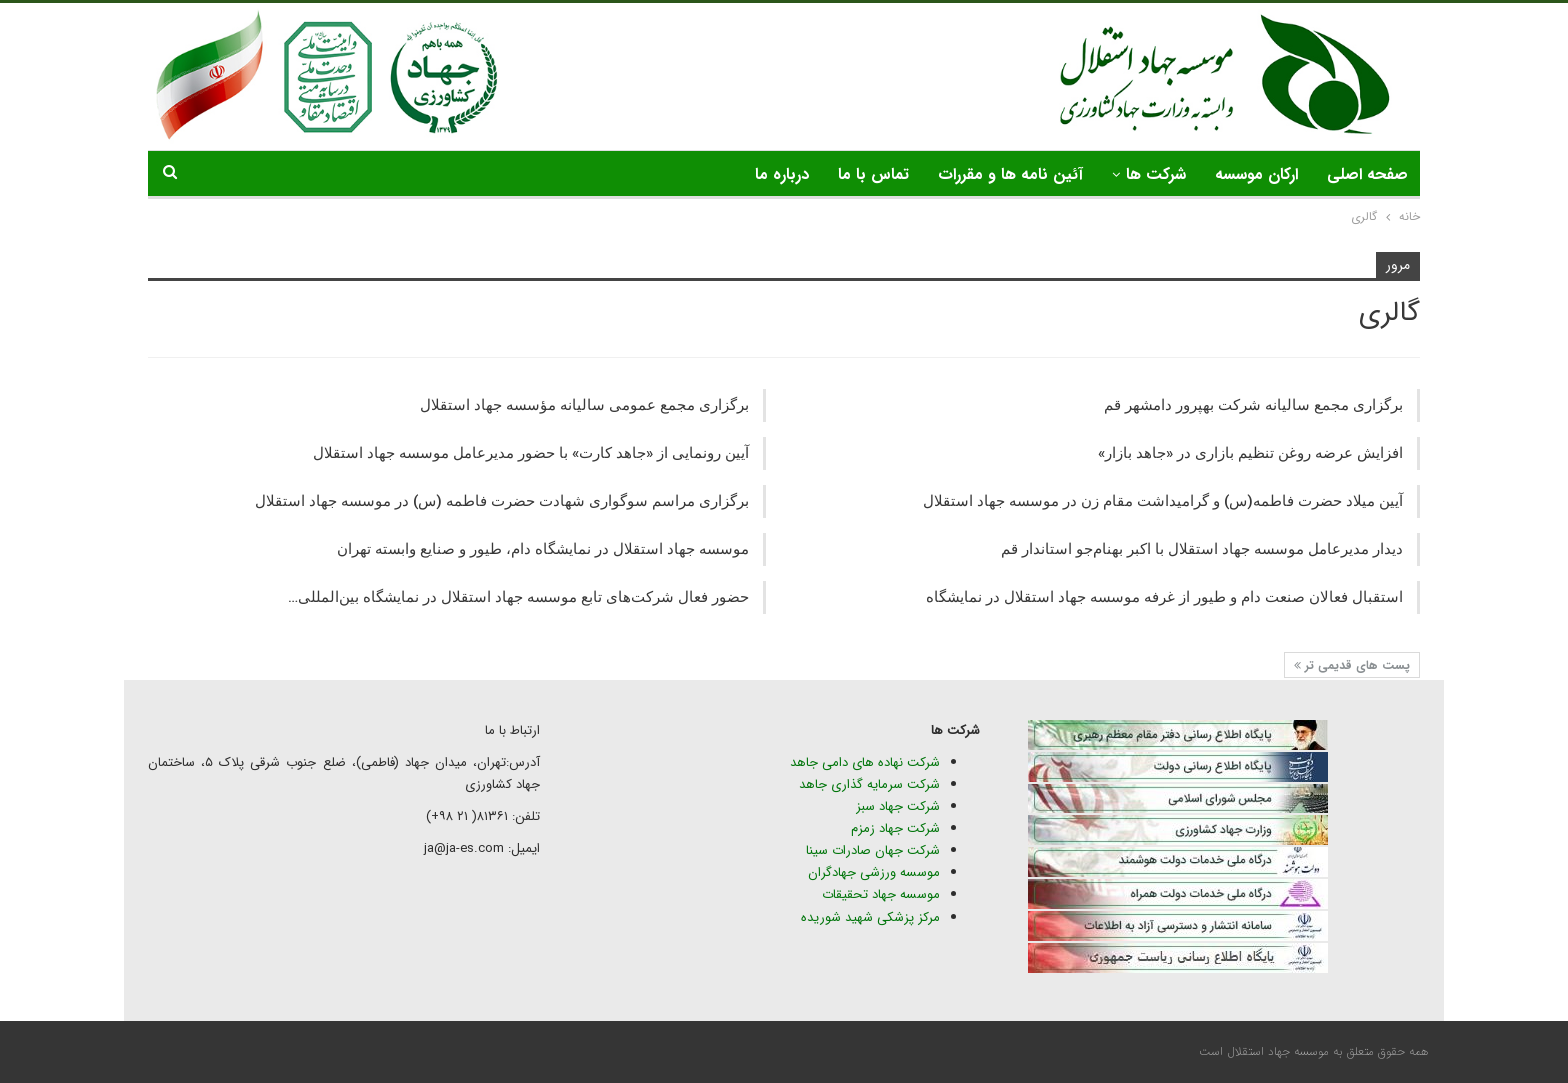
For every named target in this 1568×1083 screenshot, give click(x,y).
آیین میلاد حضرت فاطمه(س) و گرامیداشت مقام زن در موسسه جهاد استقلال (1163, 501)
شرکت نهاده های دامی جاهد (865, 762)
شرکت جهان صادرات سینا (873, 850)
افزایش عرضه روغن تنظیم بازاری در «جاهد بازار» (1250, 453)
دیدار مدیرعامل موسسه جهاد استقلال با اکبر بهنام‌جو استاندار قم (1202, 549)
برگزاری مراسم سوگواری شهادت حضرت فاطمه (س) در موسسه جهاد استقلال (502, 501)
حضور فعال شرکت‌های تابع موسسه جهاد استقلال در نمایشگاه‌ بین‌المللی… (518, 597)
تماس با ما (873, 174)
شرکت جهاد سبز (898, 806)
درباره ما (782, 174)
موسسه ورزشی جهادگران (874, 872)
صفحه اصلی (1367, 174)
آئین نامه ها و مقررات (1010, 174)
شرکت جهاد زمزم (895, 828)
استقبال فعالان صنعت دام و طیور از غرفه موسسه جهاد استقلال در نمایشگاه (1164, 597)
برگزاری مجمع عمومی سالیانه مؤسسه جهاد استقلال (584, 405)
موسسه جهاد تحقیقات (881, 894)
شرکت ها (1156, 174)
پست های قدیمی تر (1352, 665)
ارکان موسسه (1256, 174)
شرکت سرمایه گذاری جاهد (869, 784)
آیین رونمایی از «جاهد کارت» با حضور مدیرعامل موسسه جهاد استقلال (531, 453)
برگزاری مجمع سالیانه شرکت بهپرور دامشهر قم (1253, 405)
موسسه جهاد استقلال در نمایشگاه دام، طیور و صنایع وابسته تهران (543, 549)
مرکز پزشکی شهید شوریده (868, 917)
